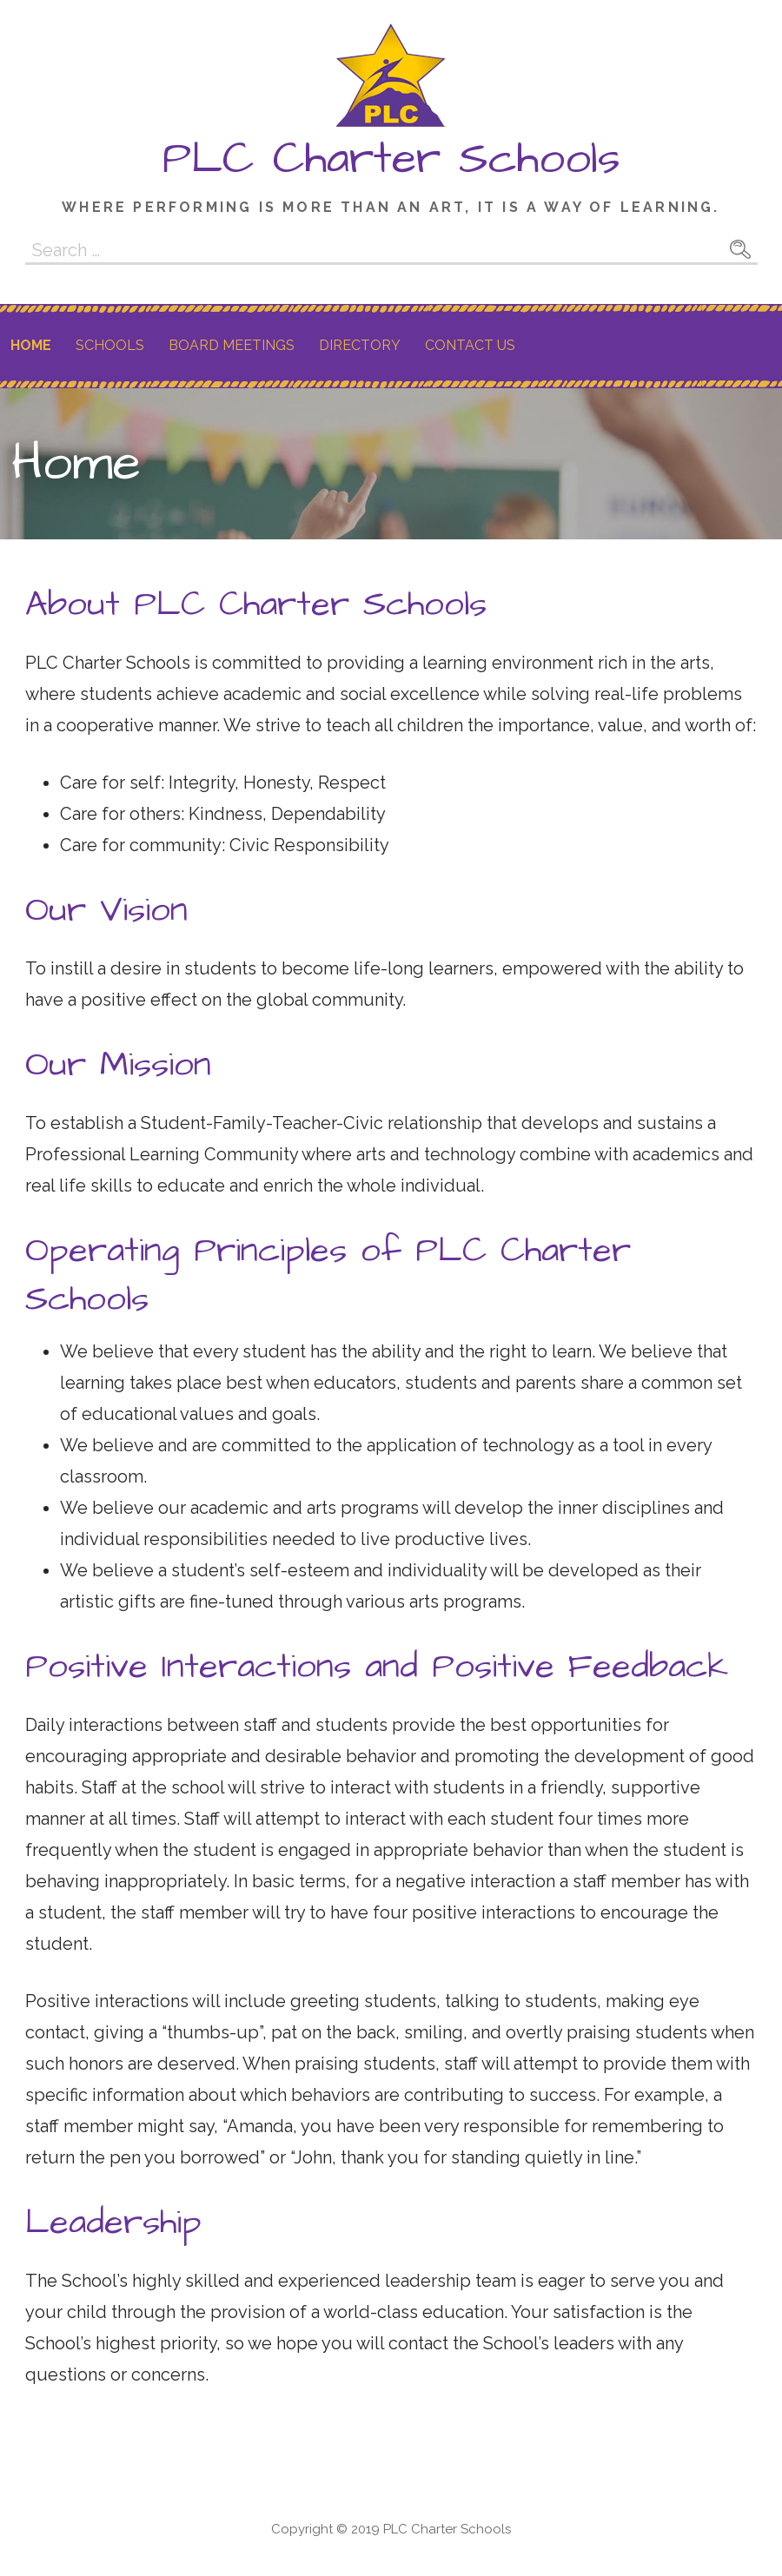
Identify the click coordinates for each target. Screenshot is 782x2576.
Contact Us (470, 345)
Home (30, 345)
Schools (110, 345)
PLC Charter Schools (391, 159)
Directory (360, 345)
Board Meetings (232, 345)
